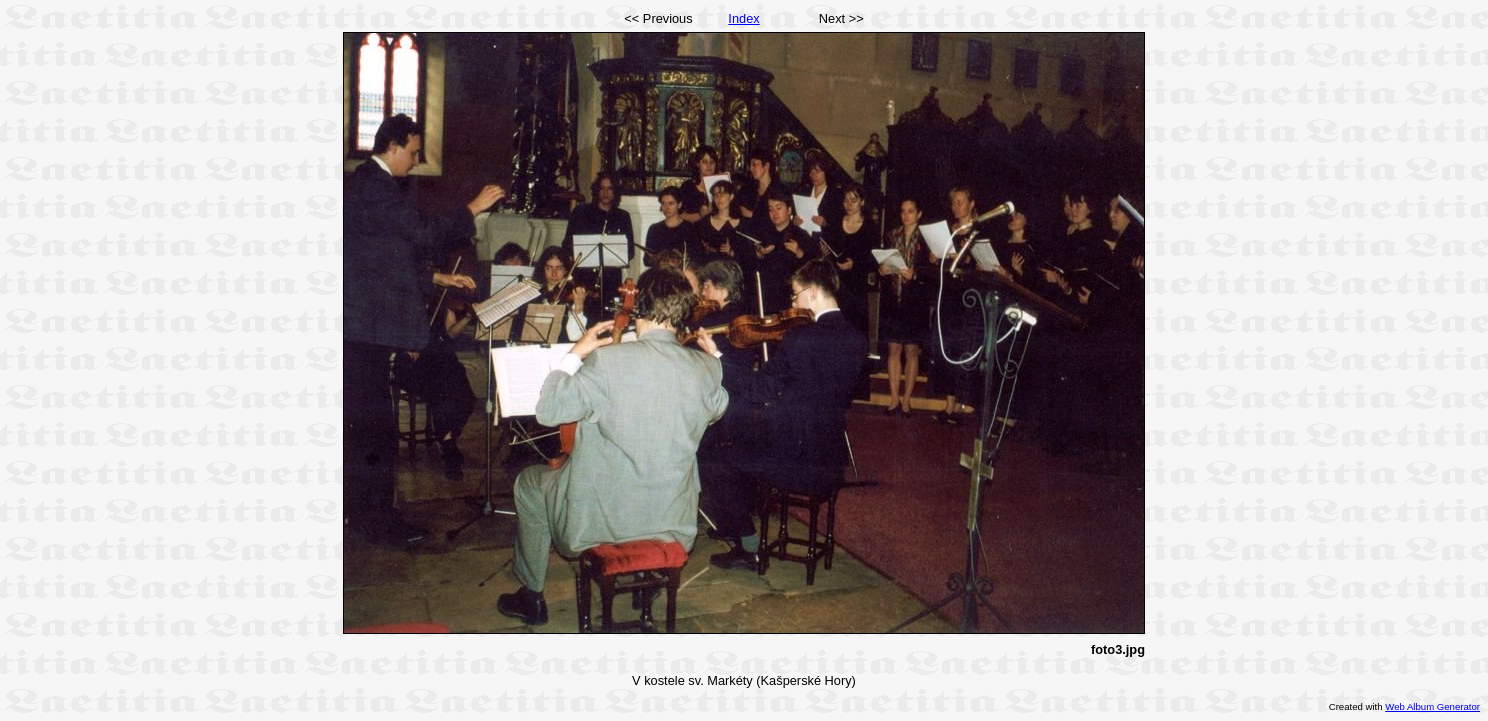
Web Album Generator (1432, 706)
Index (743, 18)
